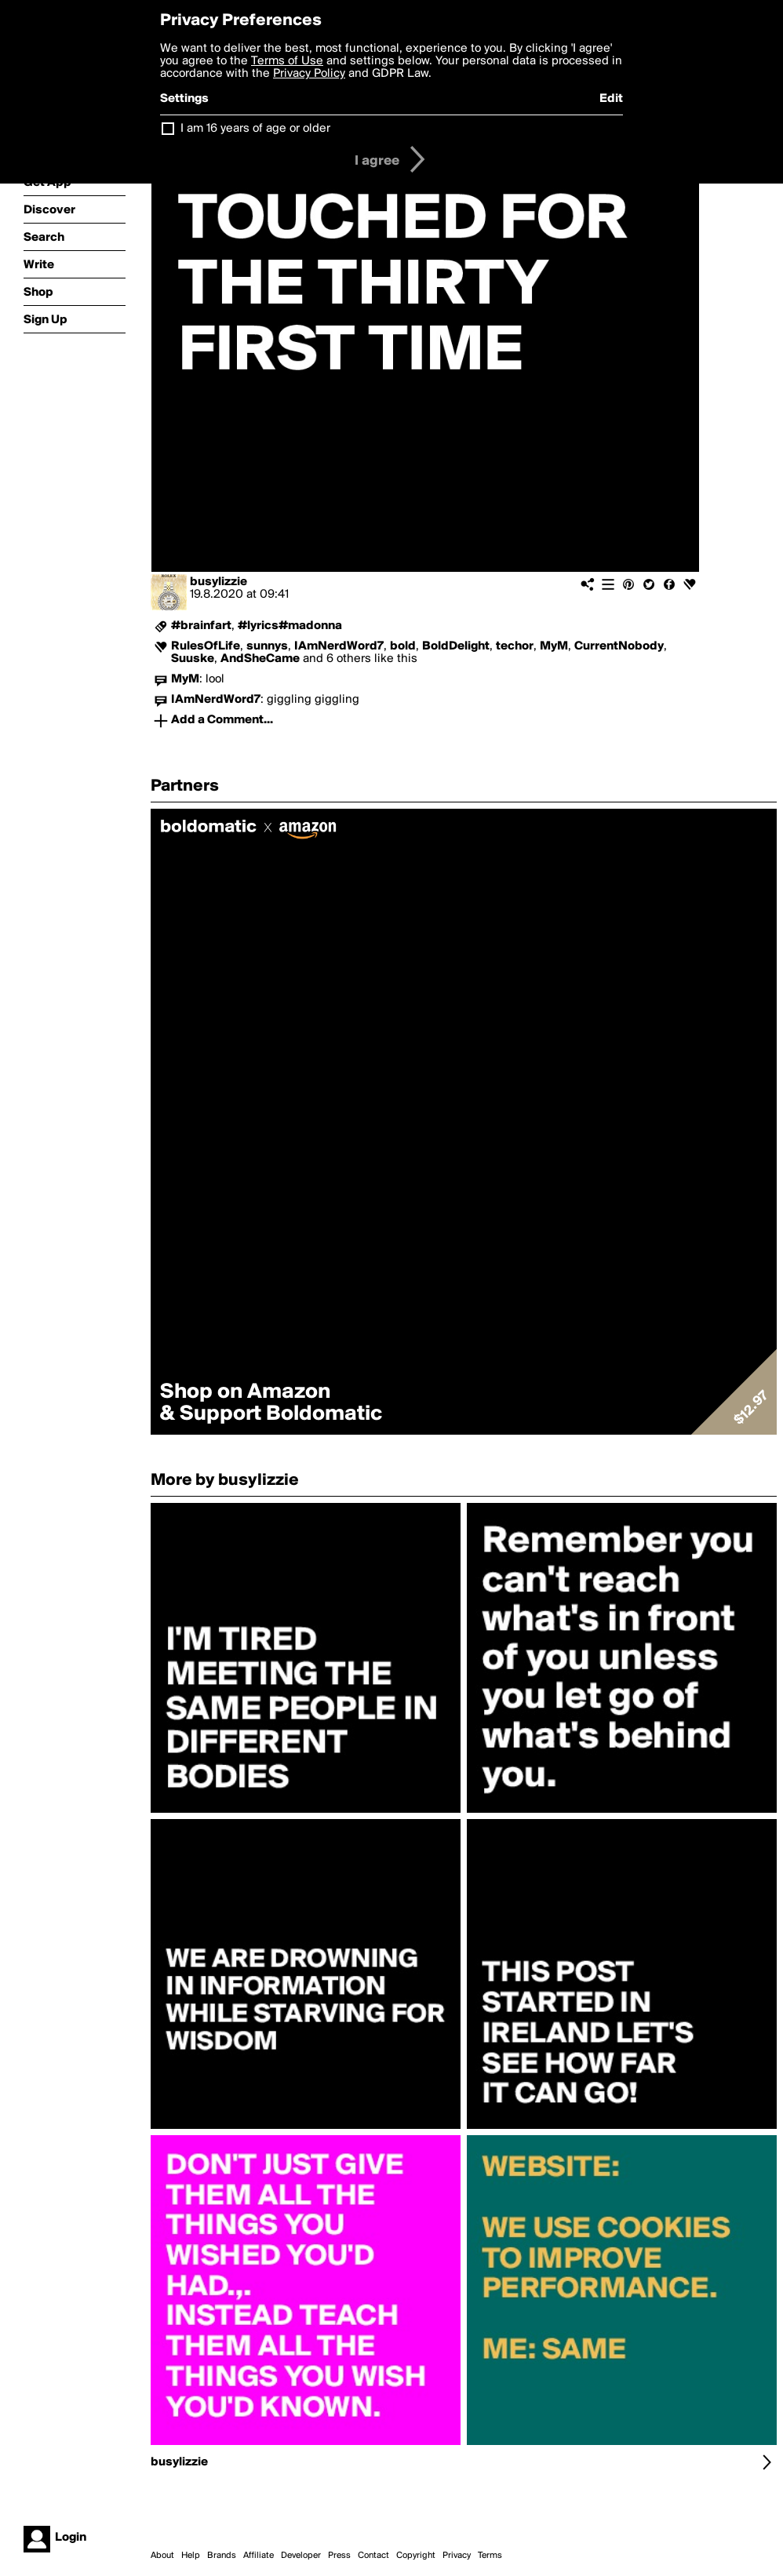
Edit (611, 99)
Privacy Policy (309, 73)
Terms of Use (287, 61)
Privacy (456, 2555)
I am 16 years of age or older (255, 128)
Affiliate (258, 2555)
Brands (221, 2555)
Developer (301, 2555)
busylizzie (218, 582)
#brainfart (201, 626)
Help (190, 2555)
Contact (373, 2555)
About (162, 2555)
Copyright (415, 2555)
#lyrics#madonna (290, 626)
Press (339, 2555)
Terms (490, 2555)
